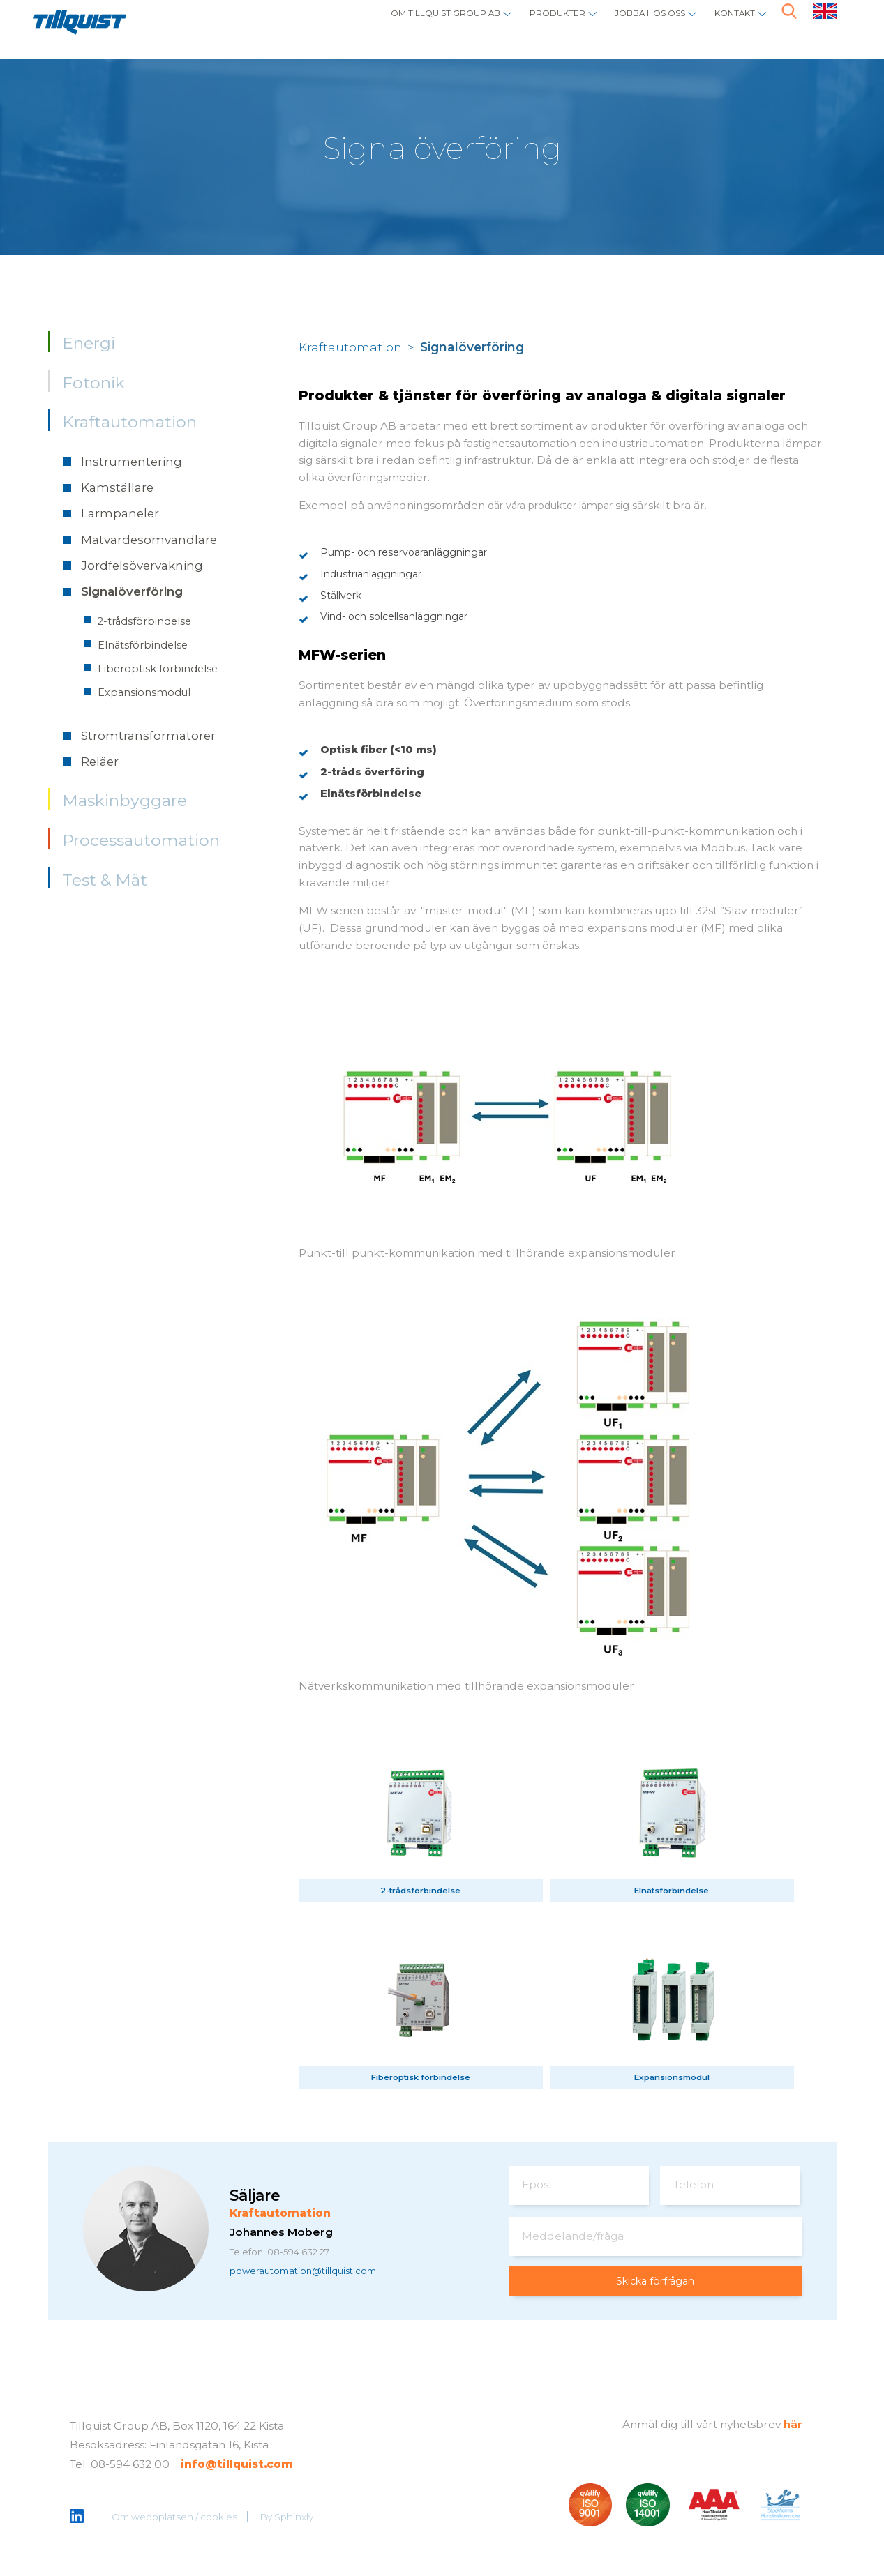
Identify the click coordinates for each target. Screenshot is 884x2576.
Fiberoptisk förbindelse (158, 668)
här (793, 2426)
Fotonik (93, 383)
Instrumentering (131, 462)
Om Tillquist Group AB (372, 24)
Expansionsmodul (144, 692)
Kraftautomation (129, 422)
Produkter (510, 24)
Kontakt (727, 24)
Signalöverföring (132, 591)
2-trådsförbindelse (144, 621)
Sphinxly (295, 2518)
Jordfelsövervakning (142, 566)
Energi (88, 343)
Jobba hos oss (623, 24)
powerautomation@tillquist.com (317, 2273)
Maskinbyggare (124, 800)
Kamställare (117, 487)
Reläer (100, 761)
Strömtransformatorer (148, 736)
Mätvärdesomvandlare (149, 540)
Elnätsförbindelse (143, 645)
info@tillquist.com (237, 2466)
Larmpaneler (120, 513)
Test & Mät (104, 880)
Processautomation (141, 840)
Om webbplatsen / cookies (176, 2518)
